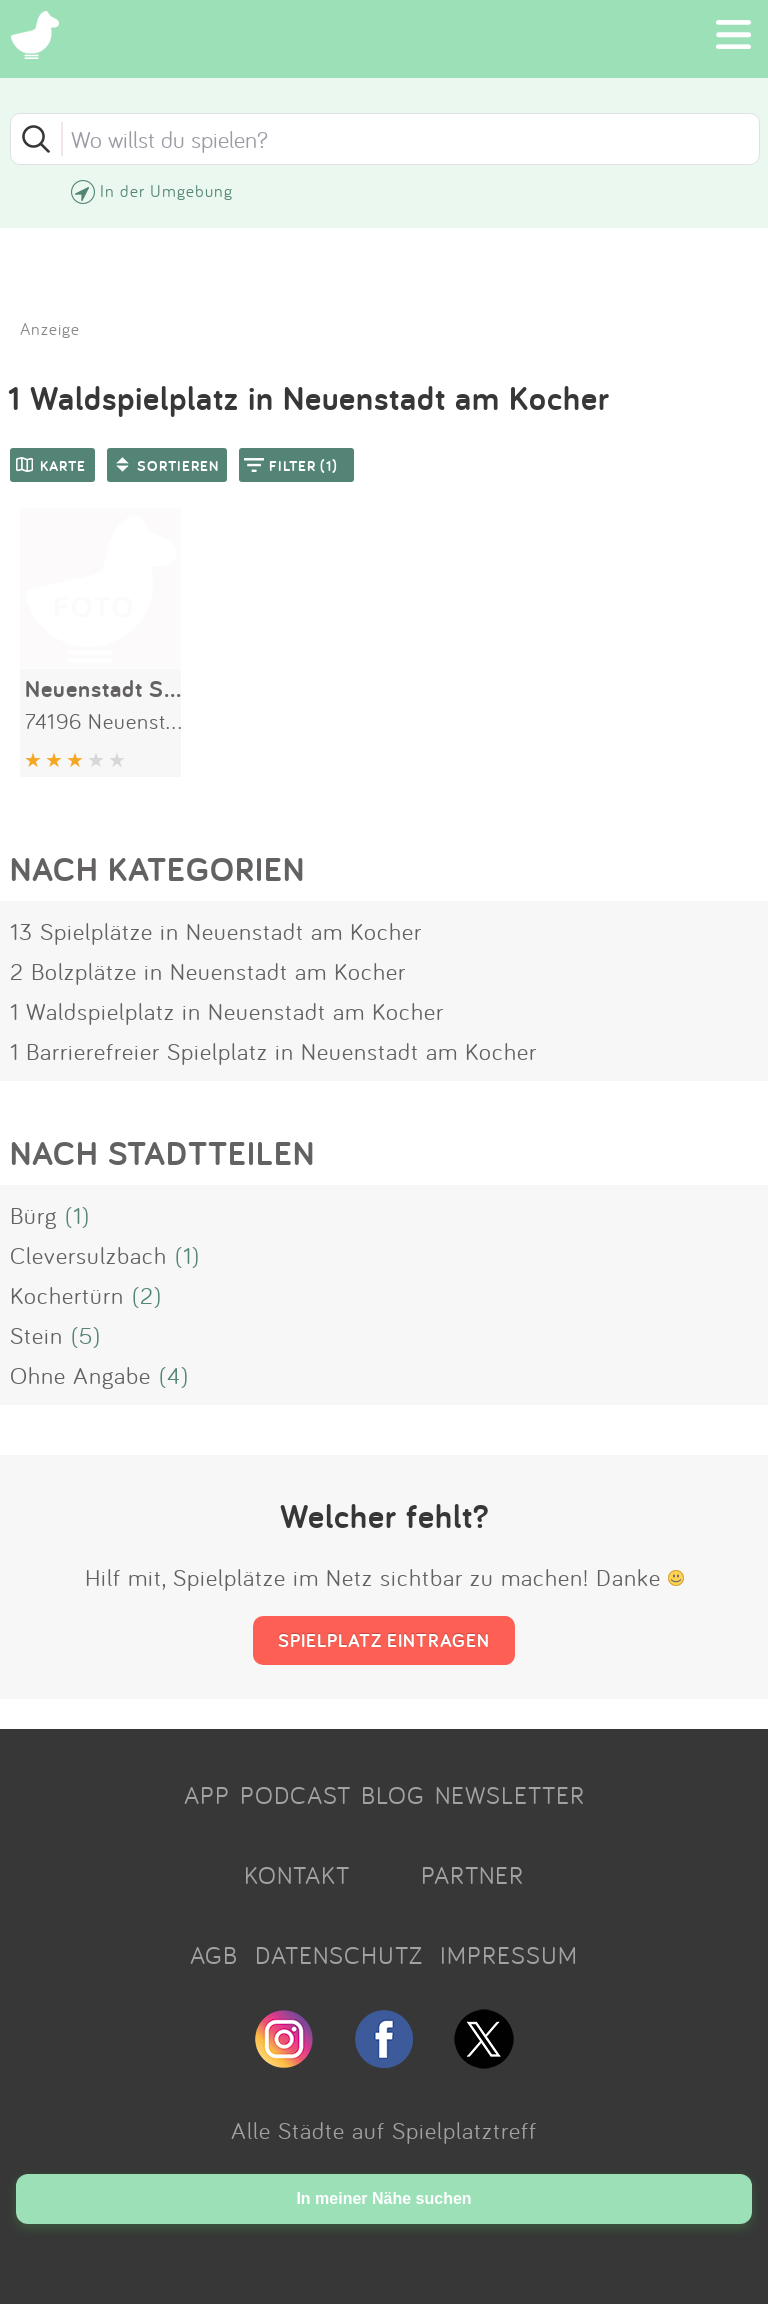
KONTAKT (297, 1875)
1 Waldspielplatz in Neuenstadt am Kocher (227, 1011)
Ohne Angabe (80, 1375)
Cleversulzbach (88, 1255)
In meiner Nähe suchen (383, 2198)
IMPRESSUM (509, 1955)
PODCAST (295, 1795)
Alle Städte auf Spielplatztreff (384, 2130)
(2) (147, 1295)
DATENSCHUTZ (339, 1955)
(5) (86, 1335)
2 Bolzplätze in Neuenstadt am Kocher (208, 971)
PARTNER (472, 1875)
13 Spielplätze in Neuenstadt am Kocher (216, 931)
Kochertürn (67, 1295)
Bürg (33, 1215)
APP (207, 1795)
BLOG (393, 1795)
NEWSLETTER (510, 1795)
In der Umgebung (166, 190)
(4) (174, 1375)
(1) (77, 1215)
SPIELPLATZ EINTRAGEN (384, 1640)
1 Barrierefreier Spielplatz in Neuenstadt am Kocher (273, 1051)
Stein (36, 1335)
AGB (214, 1955)
